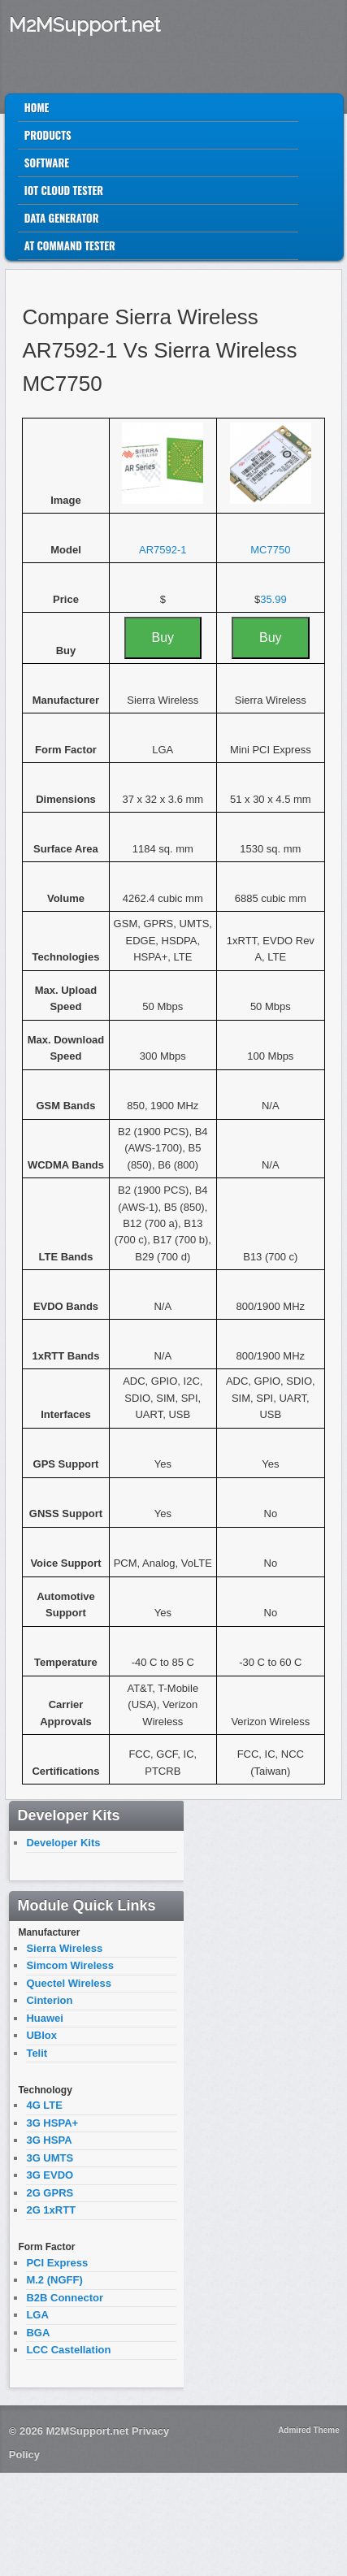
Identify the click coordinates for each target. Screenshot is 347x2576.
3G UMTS (49, 2158)
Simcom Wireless (70, 1965)
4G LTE (44, 2105)
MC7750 (270, 550)
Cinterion (49, 2000)
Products (48, 135)
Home (37, 107)
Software (46, 162)
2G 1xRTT (51, 2210)
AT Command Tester (69, 245)
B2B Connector (64, 2298)
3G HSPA (49, 2140)
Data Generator (61, 218)
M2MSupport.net (84, 25)
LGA (37, 2315)
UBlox (41, 2035)
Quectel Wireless (68, 1983)
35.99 (273, 599)
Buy (163, 637)
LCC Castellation (68, 2350)
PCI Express (57, 2263)
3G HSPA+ (52, 2123)
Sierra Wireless (64, 1948)
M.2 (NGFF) (54, 2280)
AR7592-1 (163, 550)
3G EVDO (49, 2175)
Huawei (44, 2018)
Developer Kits (63, 1843)
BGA (38, 2333)
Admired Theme (309, 2430)
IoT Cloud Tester (63, 190)
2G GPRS (49, 2193)
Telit (36, 2053)
